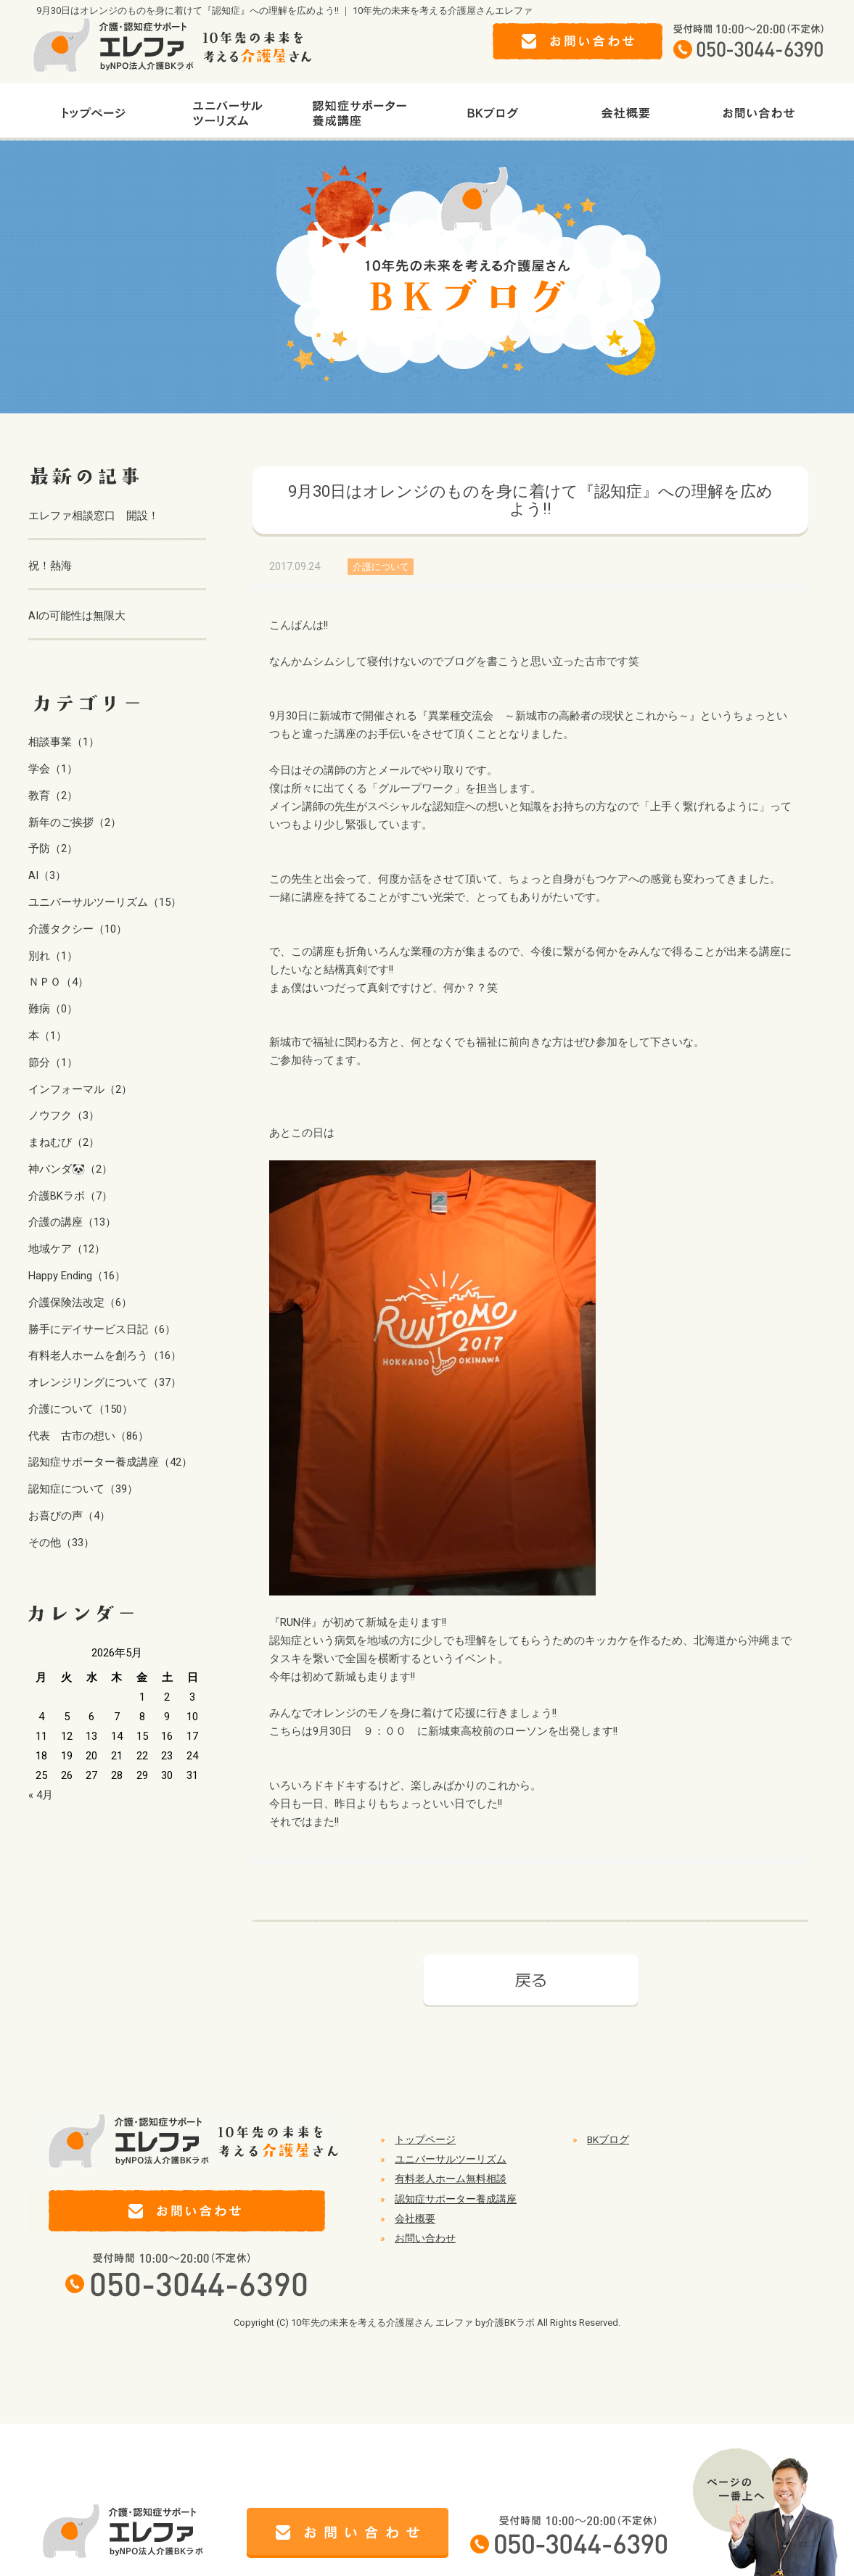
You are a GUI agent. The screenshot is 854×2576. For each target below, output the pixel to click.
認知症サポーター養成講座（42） (110, 1462)
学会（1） (53, 768)
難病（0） (53, 1008)
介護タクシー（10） (77, 929)
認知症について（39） (83, 1488)
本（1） (47, 1035)
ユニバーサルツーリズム (450, 2159)
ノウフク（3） (63, 1115)
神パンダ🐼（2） (70, 1169)
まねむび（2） (63, 1142)
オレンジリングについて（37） (104, 1382)
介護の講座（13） (72, 1222)
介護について (381, 566)
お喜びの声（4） (69, 1515)
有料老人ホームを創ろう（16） (104, 1355)
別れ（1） (53, 955)
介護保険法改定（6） (80, 1302)
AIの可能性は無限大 (77, 615)
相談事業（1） (63, 741)
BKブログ (608, 2139)
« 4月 (40, 1794)
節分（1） (53, 1062)
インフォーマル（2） (80, 1089)
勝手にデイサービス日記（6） (102, 1329)
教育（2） (53, 795)
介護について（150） (80, 1409)
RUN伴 (295, 1622)
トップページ (425, 2139)
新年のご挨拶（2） (74, 822)
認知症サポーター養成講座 (456, 2199)
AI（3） (47, 875)
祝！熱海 (50, 565)
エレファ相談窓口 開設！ (93, 515)
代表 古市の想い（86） (88, 1435)
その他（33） (61, 1542)
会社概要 (415, 2218)
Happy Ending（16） (77, 1275)
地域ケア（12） (66, 1248)
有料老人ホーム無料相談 (450, 2178)
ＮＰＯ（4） (58, 981)
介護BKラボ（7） (70, 1195)
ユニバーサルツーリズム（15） (104, 902)
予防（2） (53, 848)
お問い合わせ (425, 2238)
